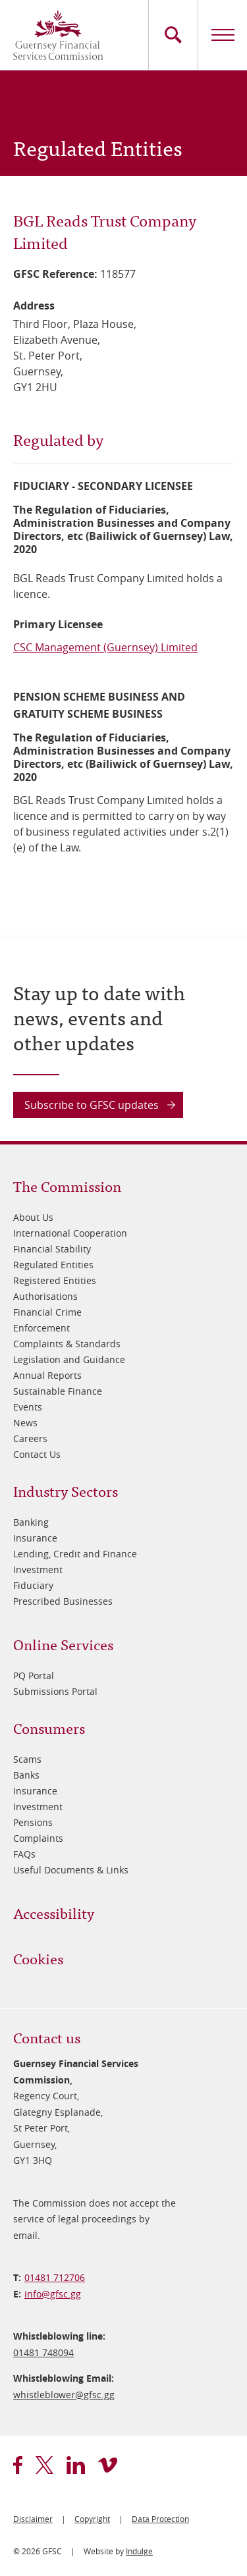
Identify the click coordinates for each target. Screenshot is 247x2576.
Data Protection (160, 2518)
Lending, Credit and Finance (75, 1553)
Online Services (63, 1643)
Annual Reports (47, 1375)
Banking (31, 1522)
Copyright (92, 2518)
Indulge (139, 2551)
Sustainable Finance (57, 1391)
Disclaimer (33, 2518)
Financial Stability (52, 1249)
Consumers (49, 1727)
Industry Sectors (65, 1490)
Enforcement (41, 1328)
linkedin (76, 2465)
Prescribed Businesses (63, 1601)
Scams (27, 1759)
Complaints (38, 1838)
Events (27, 1407)
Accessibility (53, 1912)
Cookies (38, 1958)
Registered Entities (54, 1280)
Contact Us (37, 1454)
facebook (17, 2465)
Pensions (33, 1822)
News (25, 1422)
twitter (44, 2465)
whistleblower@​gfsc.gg (64, 2394)
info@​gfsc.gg (52, 2294)
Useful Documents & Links (70, 1870)
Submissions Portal (55, 1691)
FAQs (24, 1854)
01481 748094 (43, 2352)
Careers (30, 1438)
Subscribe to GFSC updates (91, 1105)
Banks (26, 1775)
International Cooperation (70, 1233)
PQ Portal (33, 1675)
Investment (38, 1569)
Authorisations (45, 1296)
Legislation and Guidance (69, 1359)
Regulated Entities (53, 1264)
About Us (33, 1217)
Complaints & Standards (67, 1343)
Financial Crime (47, 1312)
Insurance (35, 1538)
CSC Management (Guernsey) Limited (105, 647)
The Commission (67, 1185)
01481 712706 (54, 2277)
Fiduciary (33, 1585)
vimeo (107, 2465)
